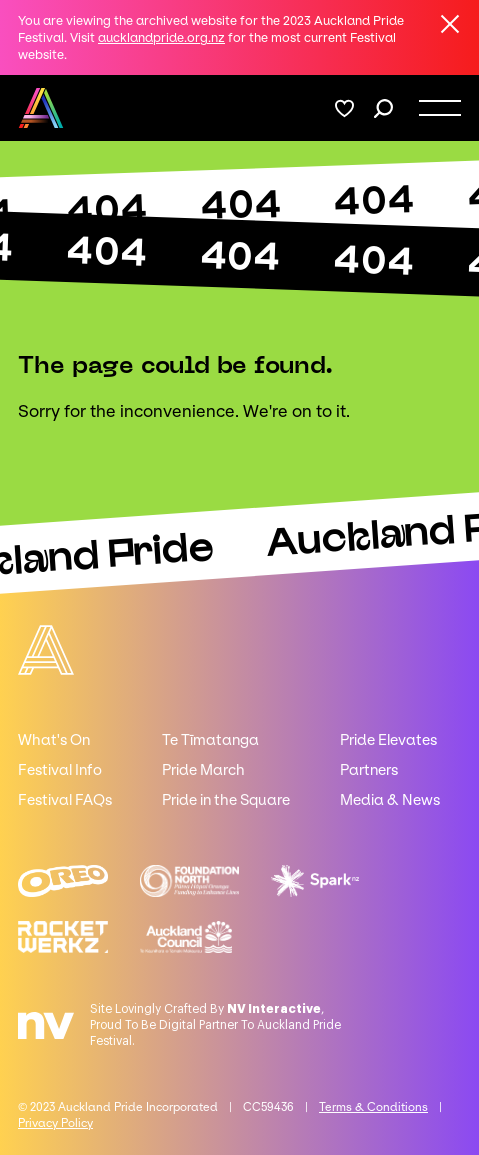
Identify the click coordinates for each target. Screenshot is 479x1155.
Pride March (203, 770)
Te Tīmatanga (210, 740)
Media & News (390, 800)
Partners (369, 770)
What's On (54, 740)
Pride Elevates (388, 740)
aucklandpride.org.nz (161, 37)
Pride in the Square (226, 800)
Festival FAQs (65, 800)
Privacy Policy (55, 1123)
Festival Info (60, 770)
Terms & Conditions (373, 1107)
